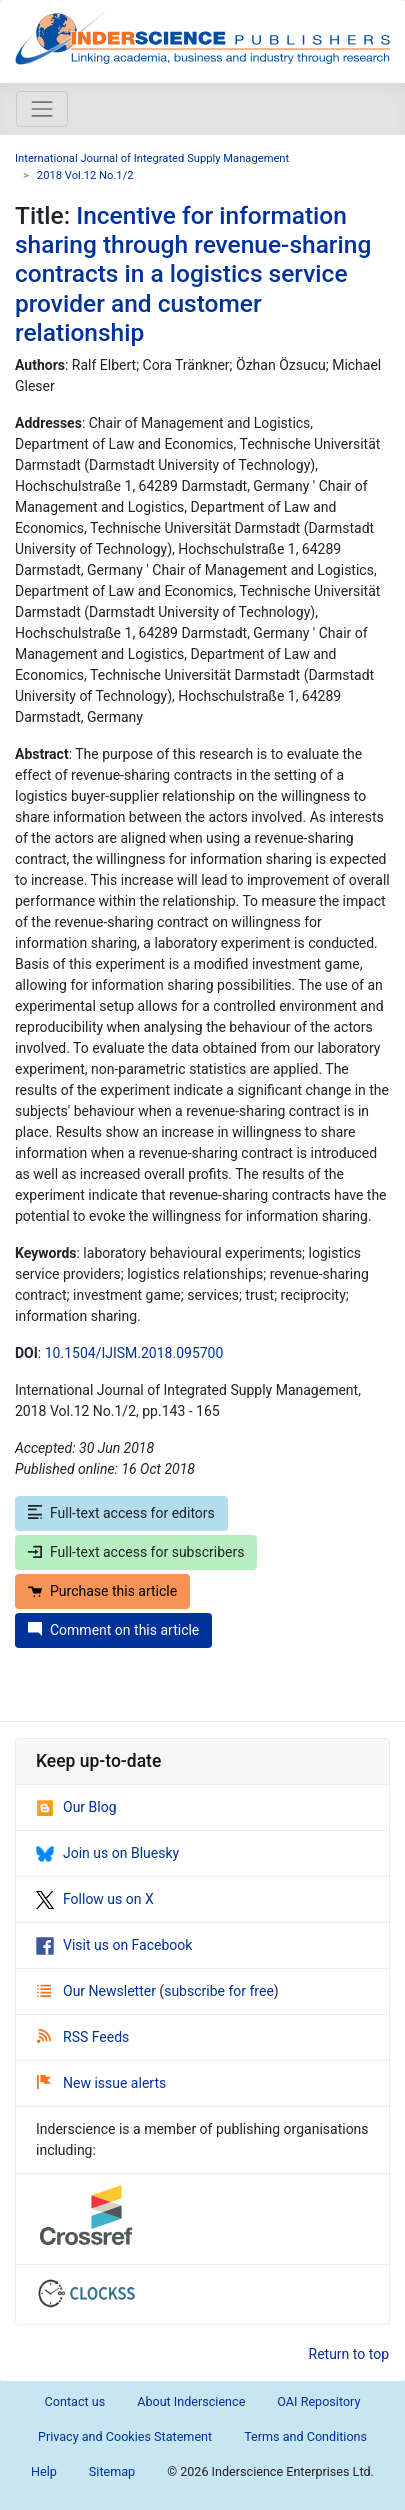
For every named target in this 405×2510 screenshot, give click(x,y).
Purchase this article (102, 1591)
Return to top (349, 2354)
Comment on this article (113, 1630)
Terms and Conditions (305, 2436)
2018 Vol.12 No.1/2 (85, 175)
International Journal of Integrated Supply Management (152, 158)
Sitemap (112, 2471)
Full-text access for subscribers (136, 1552)
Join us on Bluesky (107, 1853)
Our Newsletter (98, 1991)
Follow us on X (95, 1899)
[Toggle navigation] (42, 109)
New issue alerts (101, 2083)
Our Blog (76, 1807)
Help (44, 2471)
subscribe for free (219, 1991)
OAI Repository (318, 2401)
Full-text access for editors (121, 1513)
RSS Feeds (83, 2037)
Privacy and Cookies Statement (125, 2436)
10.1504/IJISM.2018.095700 (134, 1353)
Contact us (75, 2401)
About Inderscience (191, 2401)
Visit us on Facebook (114, 1945)
